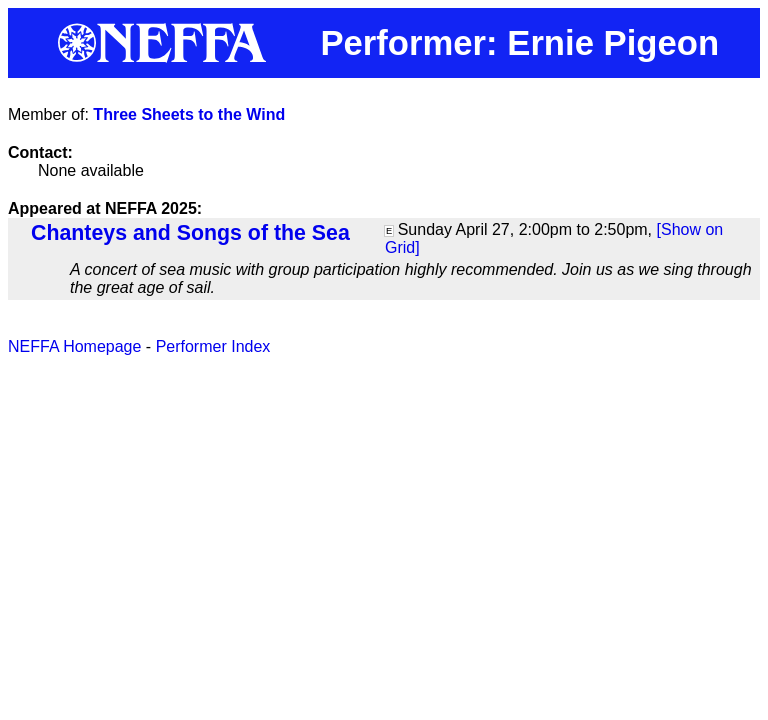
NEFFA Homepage (74, 346)
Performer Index (213, 346)
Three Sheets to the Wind (189, 114)
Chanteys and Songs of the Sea (190, 233)
